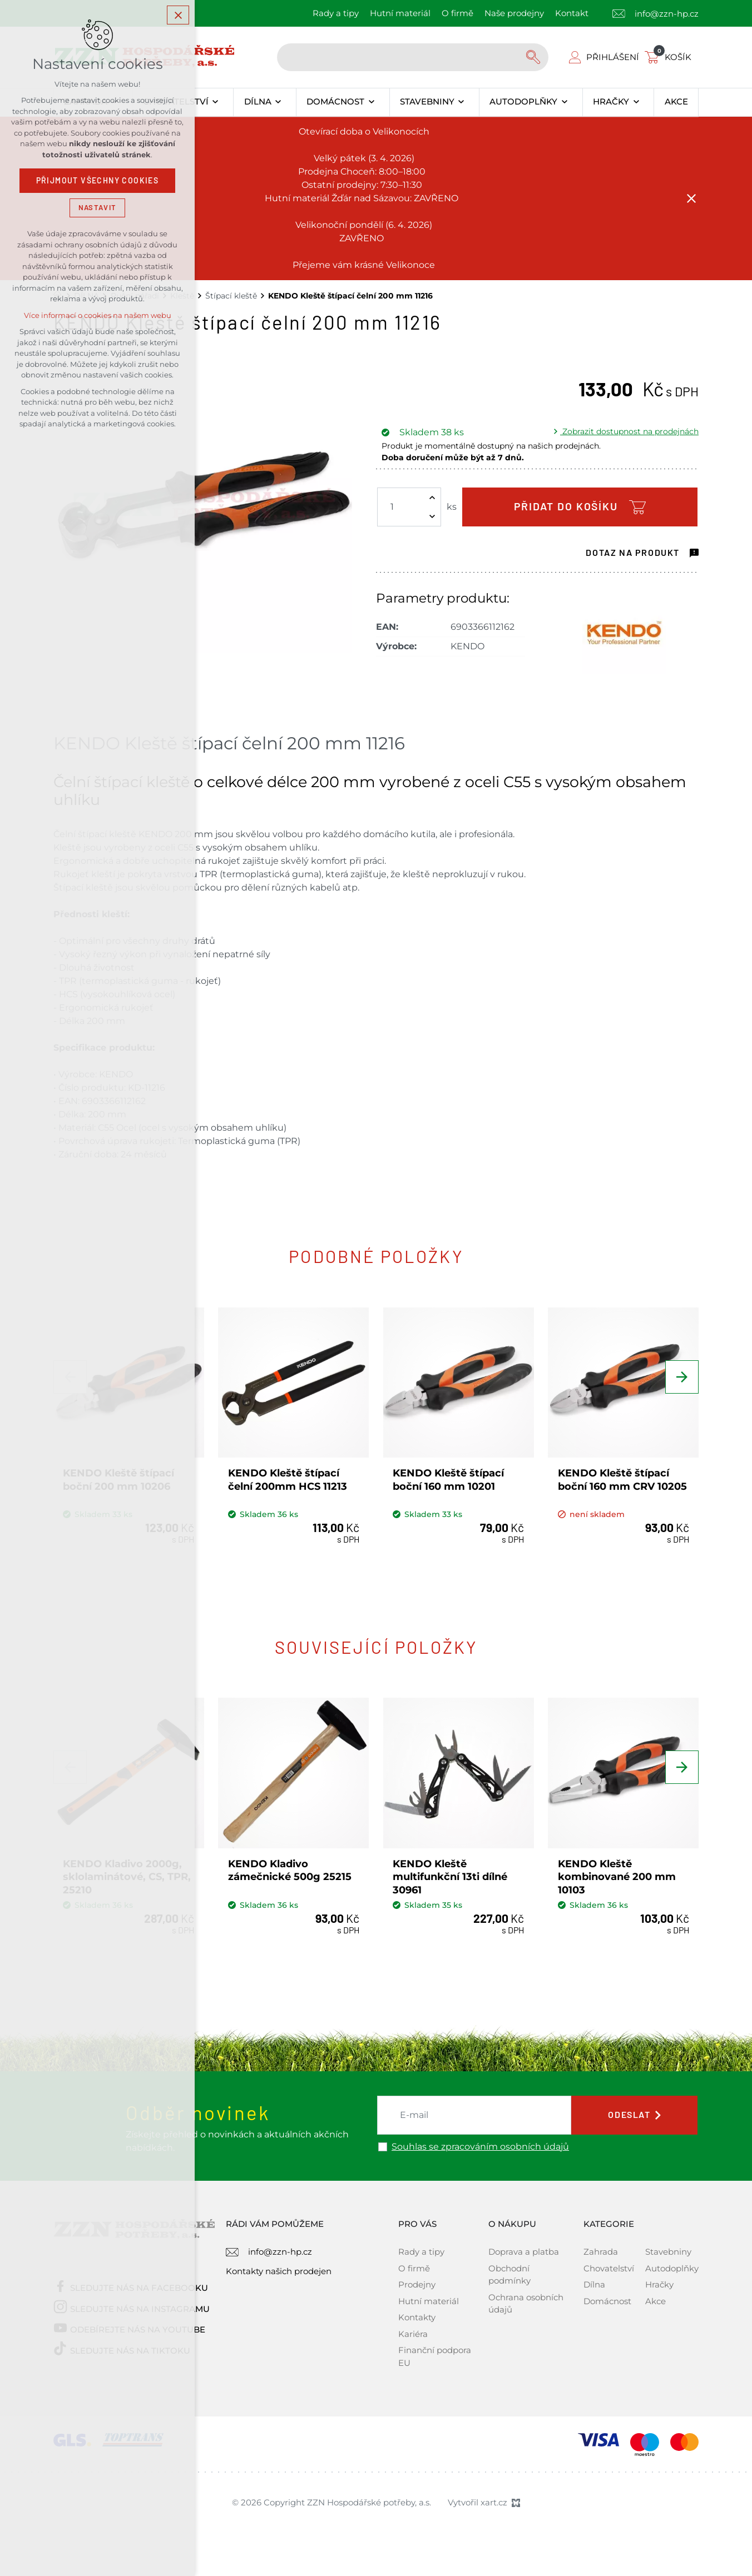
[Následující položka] (682, 1377)
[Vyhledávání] (534, 57)
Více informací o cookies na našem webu (97, 315)
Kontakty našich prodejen (279, 2271)
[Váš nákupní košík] (670, 57)
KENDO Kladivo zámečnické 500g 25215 (290, 1870)
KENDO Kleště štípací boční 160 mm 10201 (448, 1479)
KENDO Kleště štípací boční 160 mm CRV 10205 (622, 1479)
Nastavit (97, 207)
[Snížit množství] (432, 516)
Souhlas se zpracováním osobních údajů (480, 2147)
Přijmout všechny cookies (97, 180)
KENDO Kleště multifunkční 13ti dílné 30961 (450, 1877)
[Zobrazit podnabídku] (215, 102)
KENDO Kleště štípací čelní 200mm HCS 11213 (287, 1479)
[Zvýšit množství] (432, 497)
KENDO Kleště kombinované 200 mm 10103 (617, 1877)
